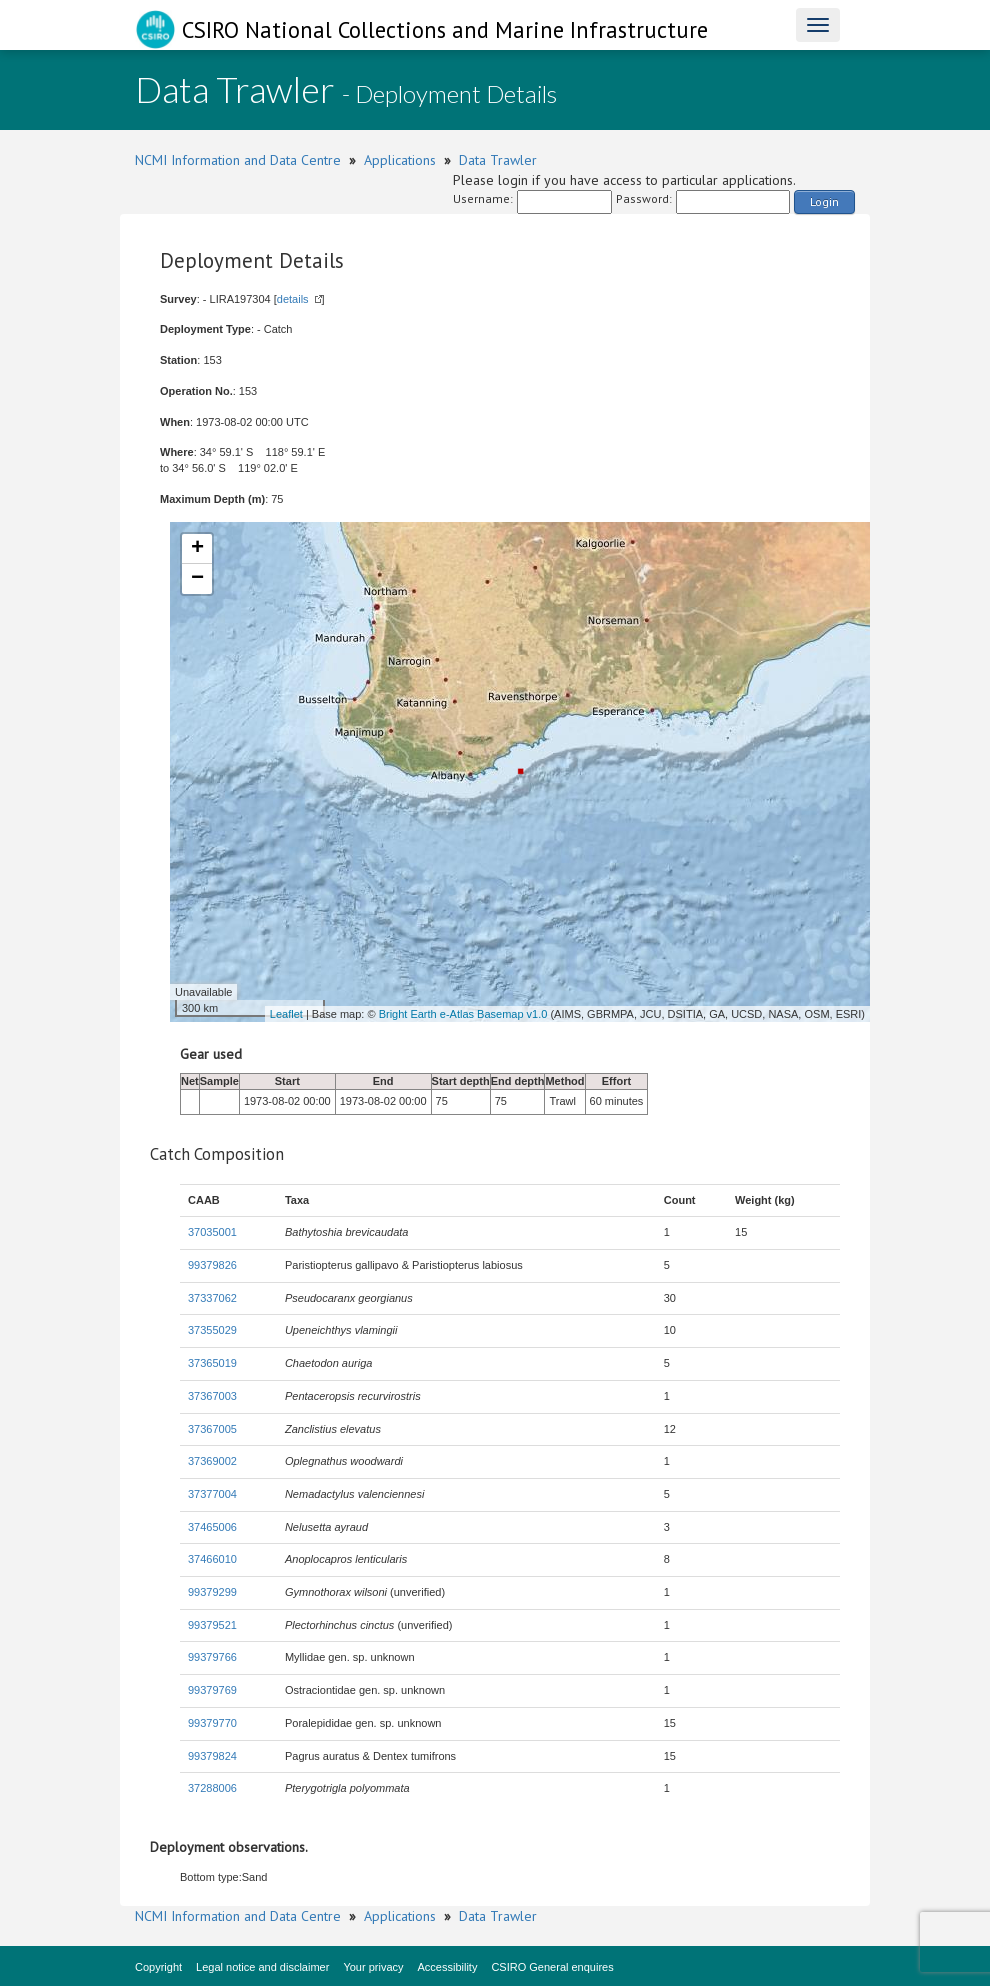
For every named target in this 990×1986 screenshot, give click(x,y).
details (293, 299)
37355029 (212, 1330)
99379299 (212, 1592)
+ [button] (197, 549)
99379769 (212, 1690)
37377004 (212, 1494)
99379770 (212, 1723)
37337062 (212, 1298)
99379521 (212, 1625)
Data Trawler (498, 160)
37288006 (212, 1788)
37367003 (212, 1396)
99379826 (212, 1265)
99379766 (212, 1657)
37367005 (212, 1429)
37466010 (212, 1559)
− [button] (197, 579)
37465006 (212, 1527)
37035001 (212, 1232)
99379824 (212, 1756)
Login (824, 201)
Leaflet (286, 1014)
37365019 (212, 1363)
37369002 (212, 1461)
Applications (400, 160)
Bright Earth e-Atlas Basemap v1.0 (463, 1014)
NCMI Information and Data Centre (238, 160)
